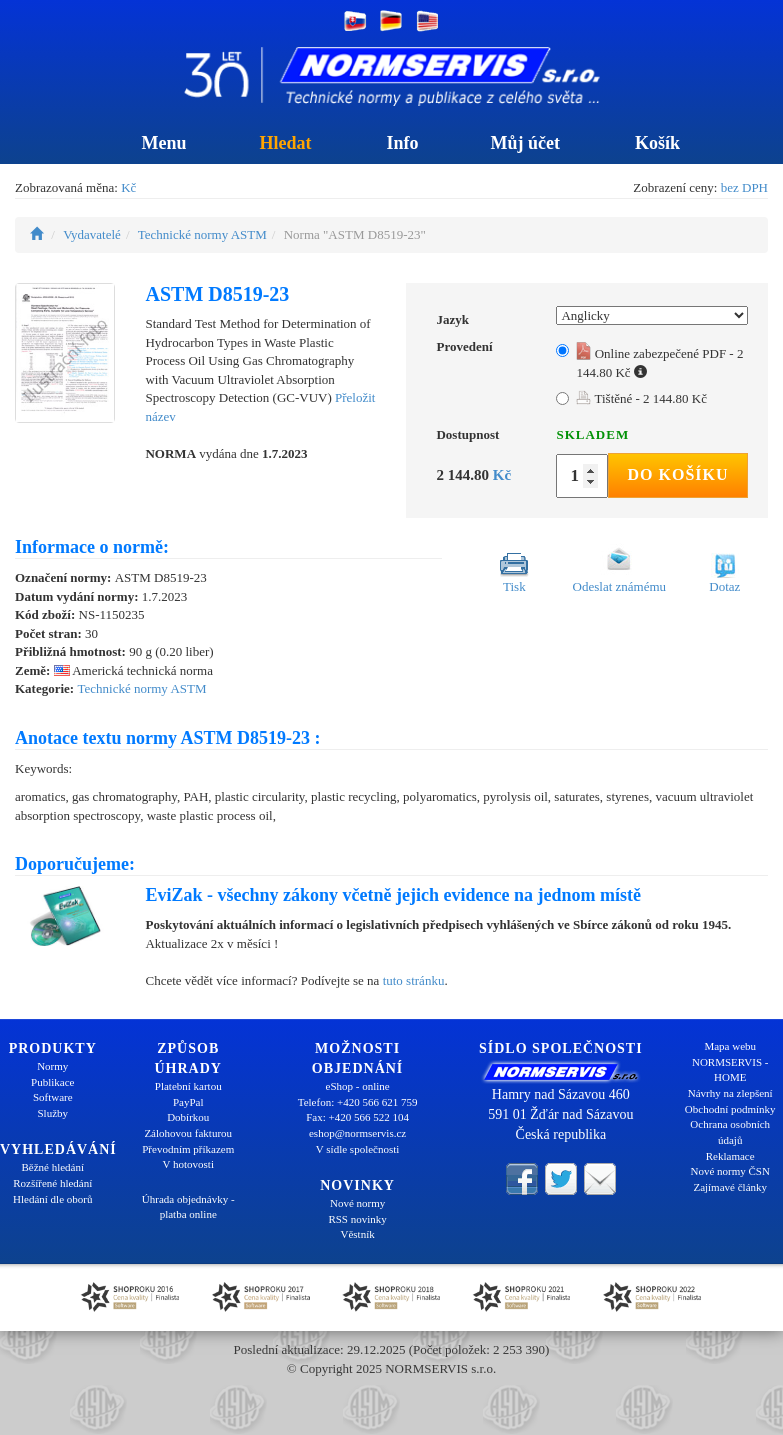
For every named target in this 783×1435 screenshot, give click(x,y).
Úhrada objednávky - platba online (188, 1207)
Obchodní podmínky (730, 1109)
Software (53, 1097)
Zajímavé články (730, 1187)
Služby (52, 1113)
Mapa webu (730, 1046)
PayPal (188, 1102)
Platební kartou (188, 1086)
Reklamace (730, 1156)
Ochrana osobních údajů (730, 1132)
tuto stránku (414, 980)
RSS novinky (357, 1219)
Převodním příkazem (188, 1149)
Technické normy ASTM (202, 234)
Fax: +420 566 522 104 (357, 1117)
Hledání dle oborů (52, 1199)
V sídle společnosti (358, 1149)
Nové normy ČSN (729, 1171)
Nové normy (357, 1203)
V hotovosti (188, 1164)
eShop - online (358, 1086)
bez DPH (744, 187)
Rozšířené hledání (52, 1183)
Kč (128, 187)
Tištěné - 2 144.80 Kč (641, 398)
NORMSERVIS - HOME (730, 1070)
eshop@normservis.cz (357, 1133)
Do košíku (678, 474)
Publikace (52, 1082)
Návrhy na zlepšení (730, 1093)
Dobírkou (188, 1117)
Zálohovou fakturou (188, 1133)
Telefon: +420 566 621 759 (358, 1102)
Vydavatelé (92, 234)
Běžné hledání (52, 1167)
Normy (52, 1066)
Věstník (357, 1234)
